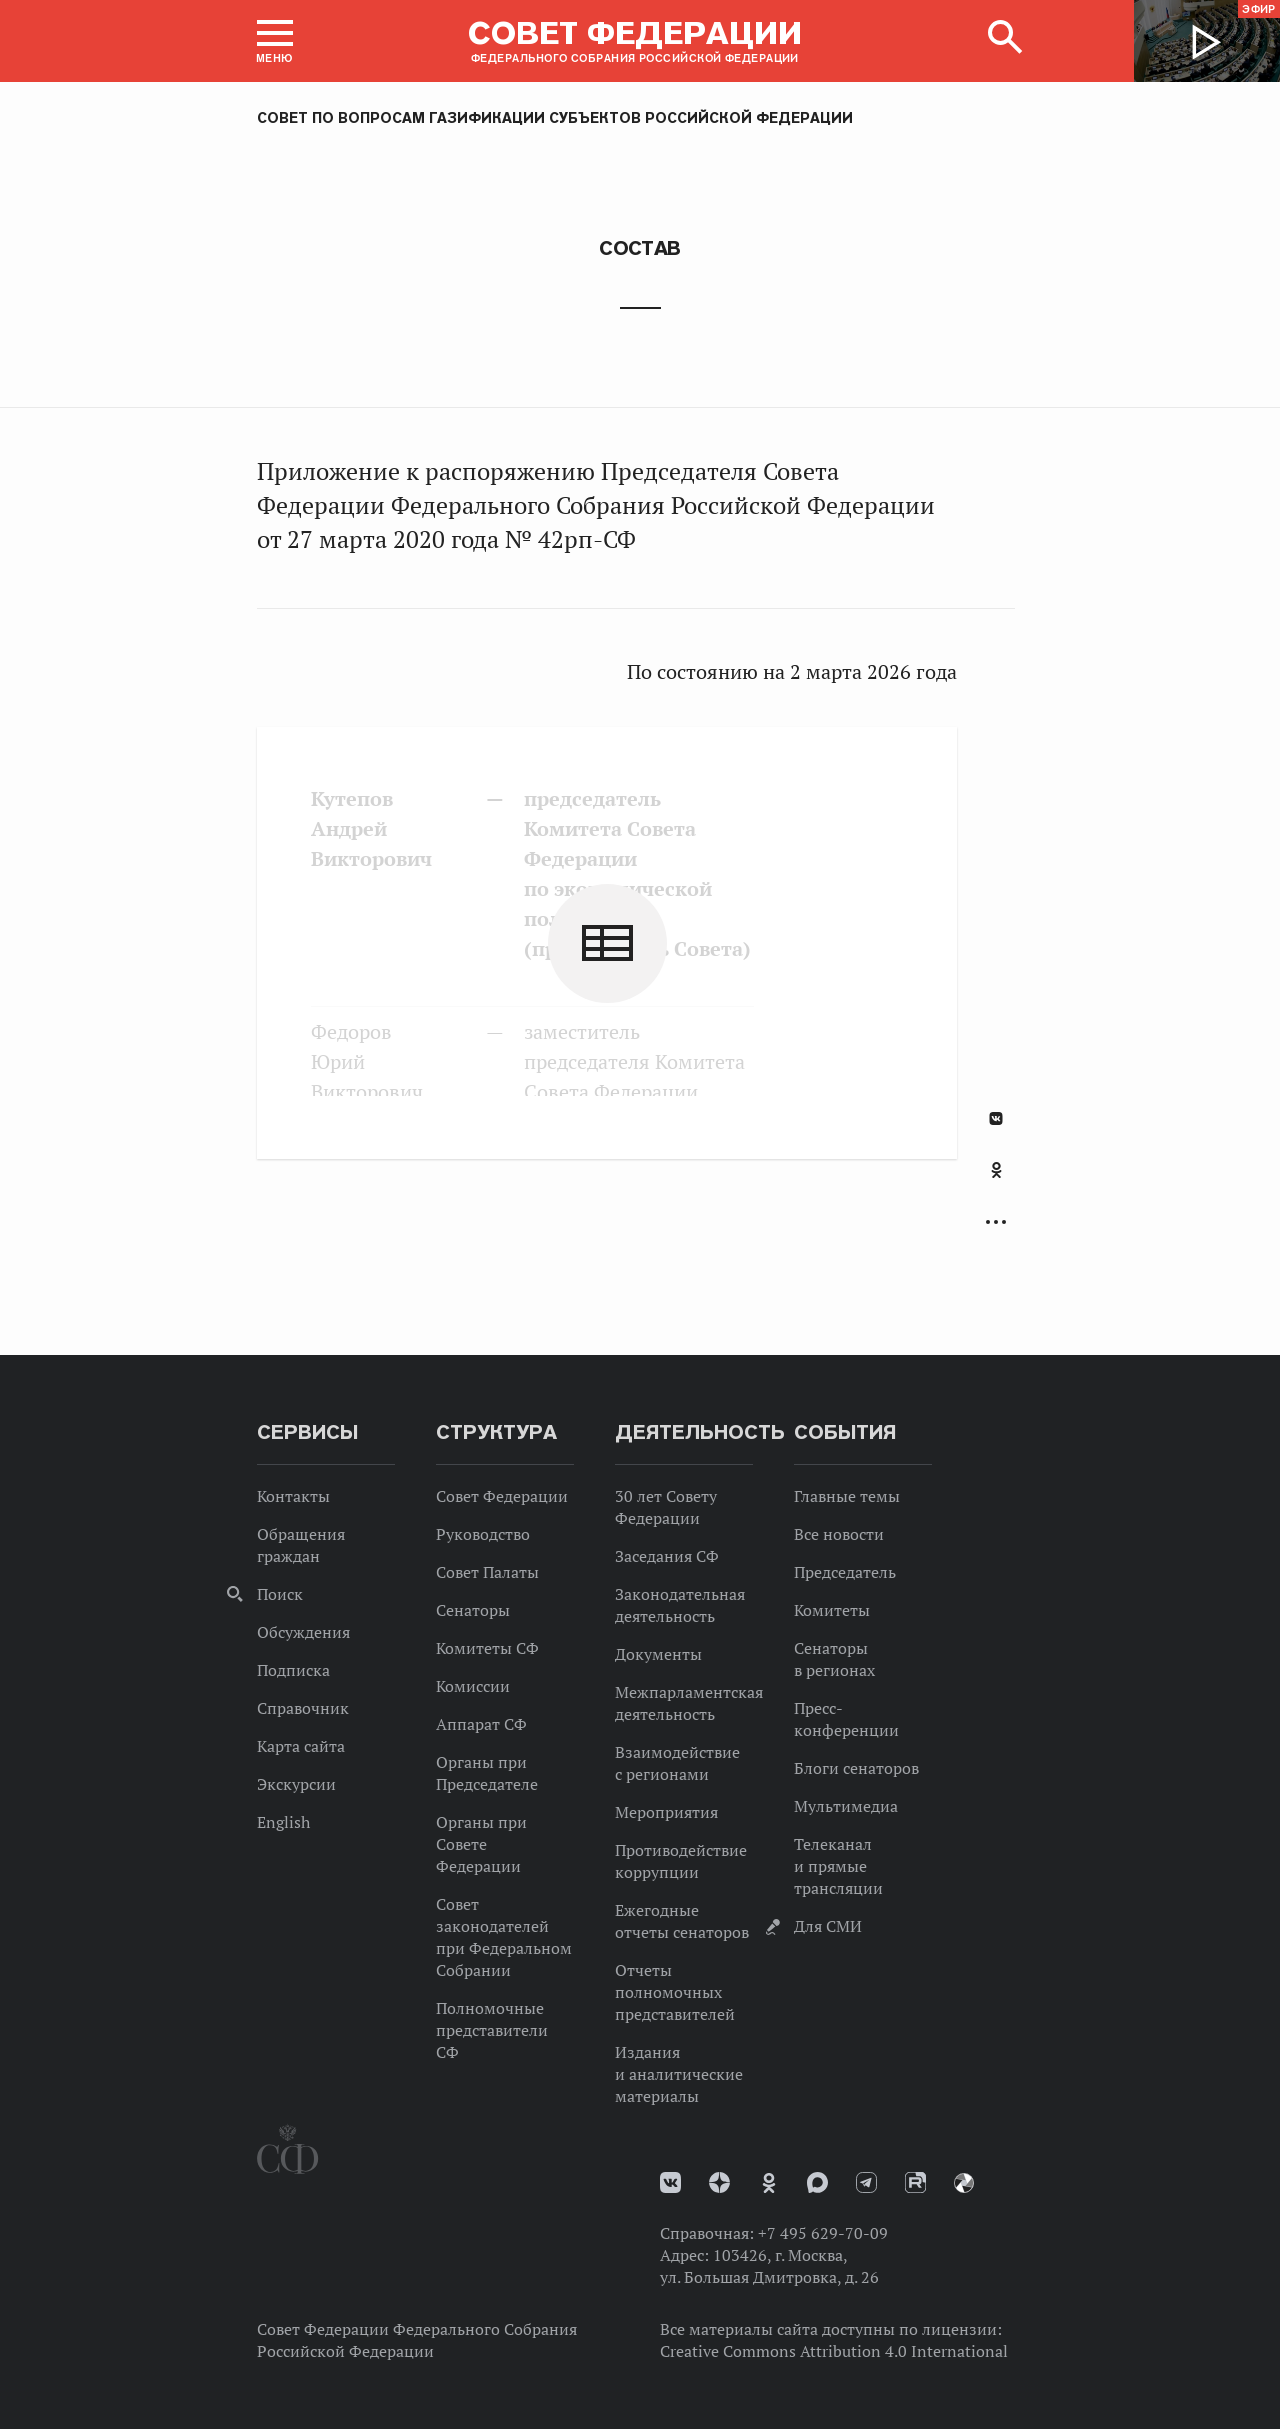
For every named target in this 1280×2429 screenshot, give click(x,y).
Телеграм (866, 2182)
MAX (817, 2182)
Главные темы (847, 1496)
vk (670, 2182)
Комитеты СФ (487, 1648)
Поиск (280, 1594)
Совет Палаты (487, 1572)
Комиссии (473, 1686)
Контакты (293, 1496)
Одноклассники (996, 1170)
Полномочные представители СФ (492, 2030)
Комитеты (832, 1610)
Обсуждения (303, 1632)
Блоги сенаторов (856, 1768)
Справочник (303, 1708)
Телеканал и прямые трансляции (838, 1866)
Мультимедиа (846, 1806)
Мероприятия (666, 1812)
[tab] (996, 1181)
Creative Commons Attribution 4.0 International (834, 2351)
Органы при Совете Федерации (481, 1844)
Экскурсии (296, 1784)
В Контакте (996, 1118)
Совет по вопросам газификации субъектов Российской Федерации (555, 118)
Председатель (845, 1572)
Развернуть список (996, 1222)
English (283, 1822)
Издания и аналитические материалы (679, 2074)
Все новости (839, 1534)
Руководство (483, 1534)
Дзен (719, 2182)
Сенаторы (473, 1610)
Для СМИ (828, 1926)
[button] (275, 41)
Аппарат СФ (481, 1724)
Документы (658, 1654)
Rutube (915, 2182)
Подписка (293, 1670)
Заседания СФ (667, 1556)
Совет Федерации (502, 1496)
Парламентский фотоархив (964, 2183)
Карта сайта (301, 1746)
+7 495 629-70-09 (823, 2233)
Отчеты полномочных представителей (675, 1992)
